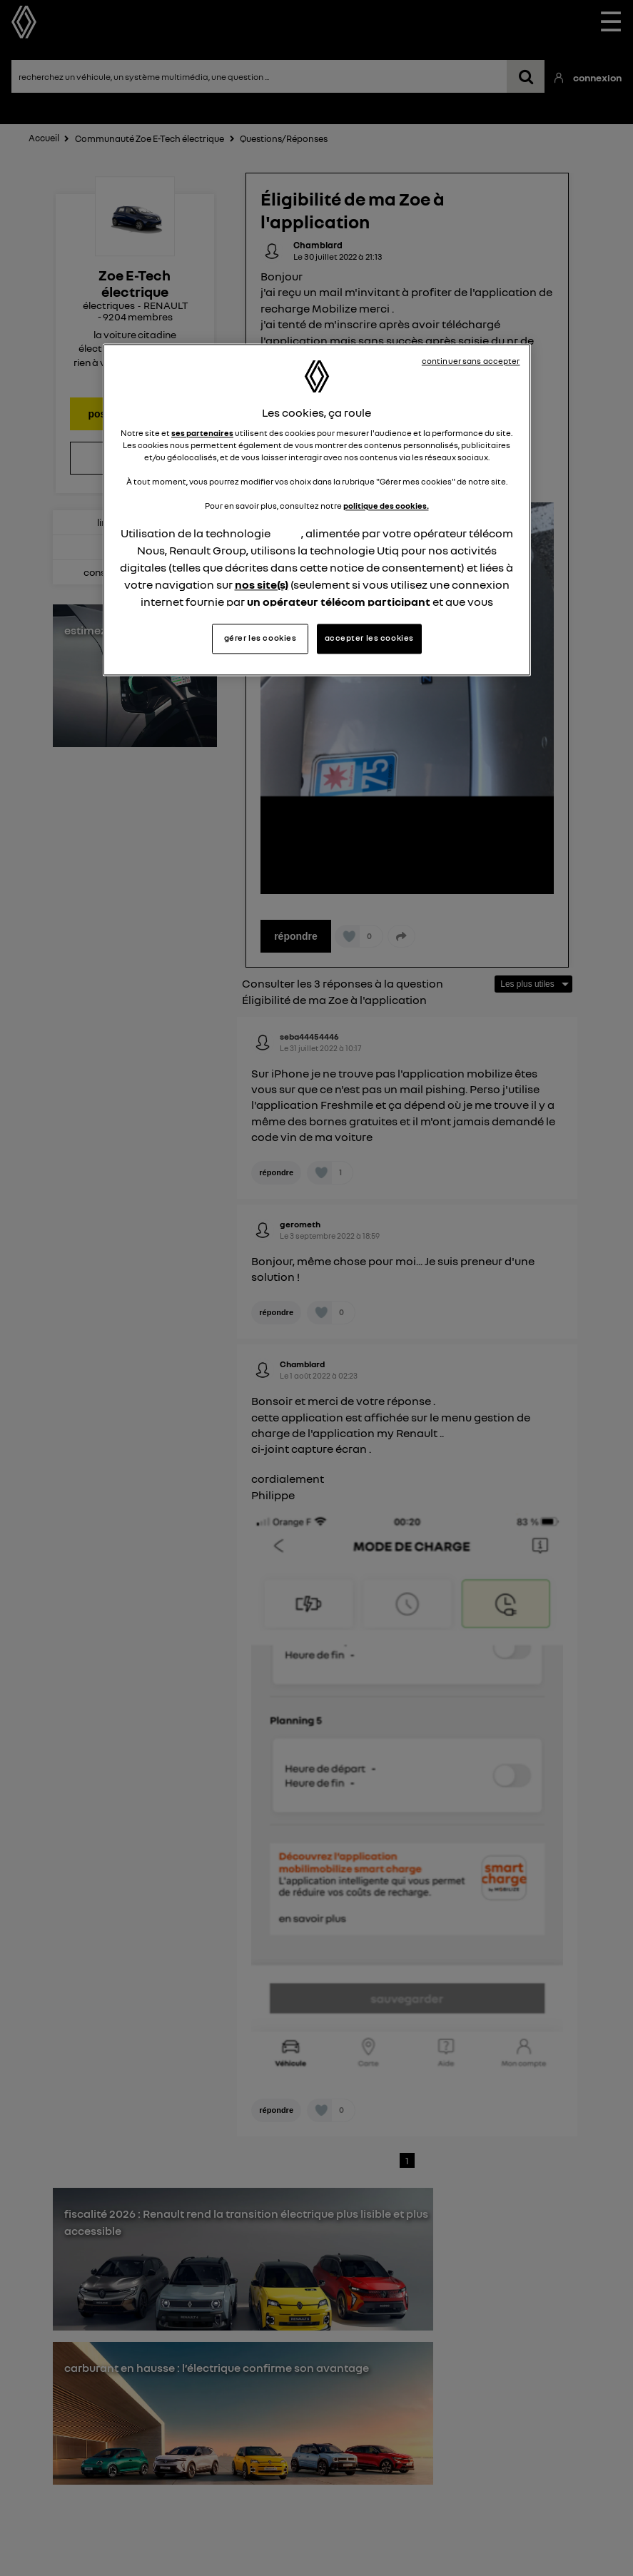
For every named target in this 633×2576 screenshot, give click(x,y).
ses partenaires (202, 433)
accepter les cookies (369, 638)
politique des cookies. (386, 507)
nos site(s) (261, 585)
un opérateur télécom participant (338, 602)
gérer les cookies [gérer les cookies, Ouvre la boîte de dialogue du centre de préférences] (260, 638)
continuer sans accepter (471, 361)
